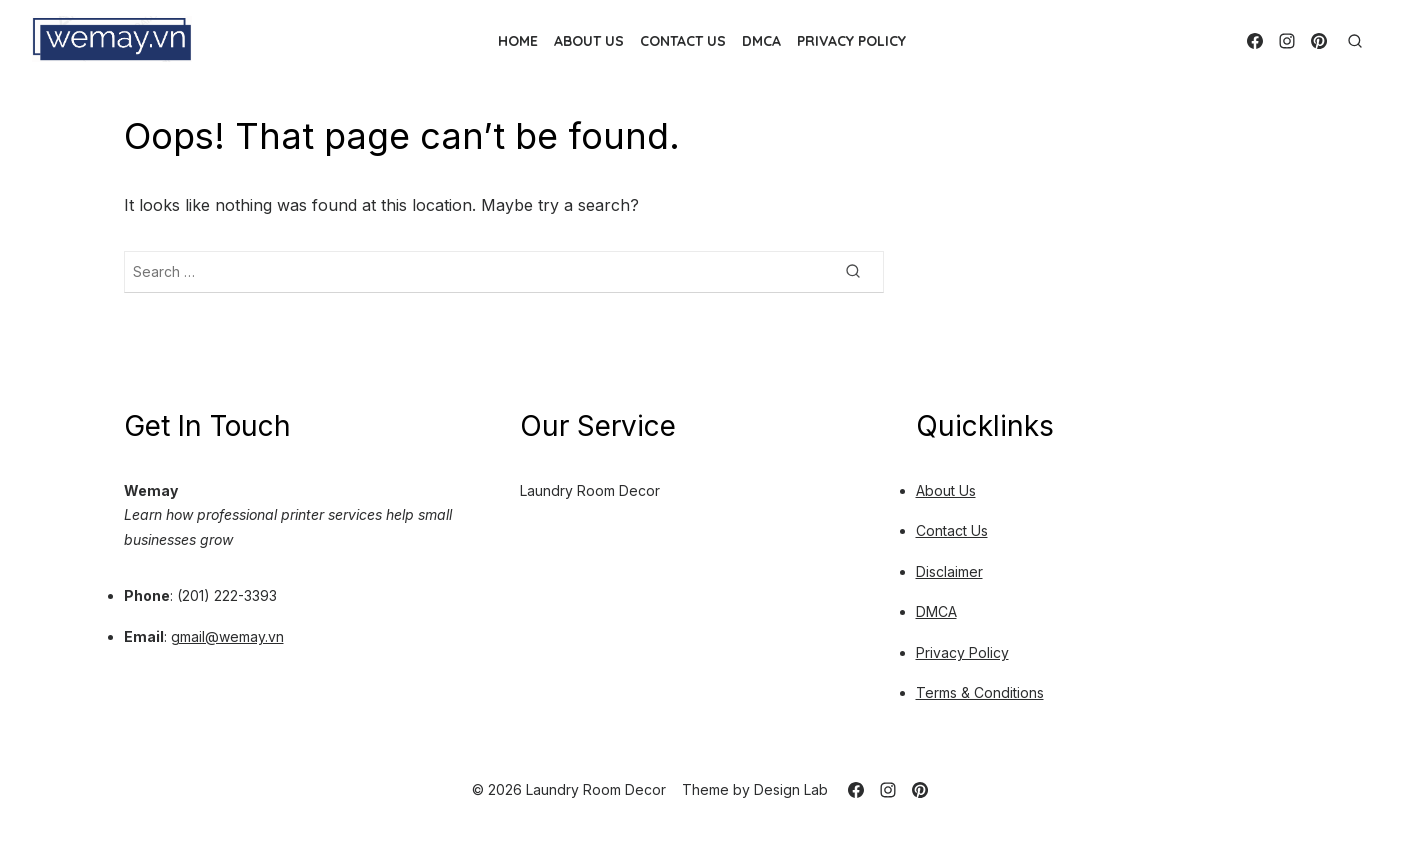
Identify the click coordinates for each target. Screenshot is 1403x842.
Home (518, 41)
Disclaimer (949, 571)
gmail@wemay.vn (227, 636)
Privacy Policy (851, 41)
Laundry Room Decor (590, 490)
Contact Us (683, 41)
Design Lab (791, 789)
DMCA (761, 41)
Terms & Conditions (980, 692)
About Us (589, 41)
